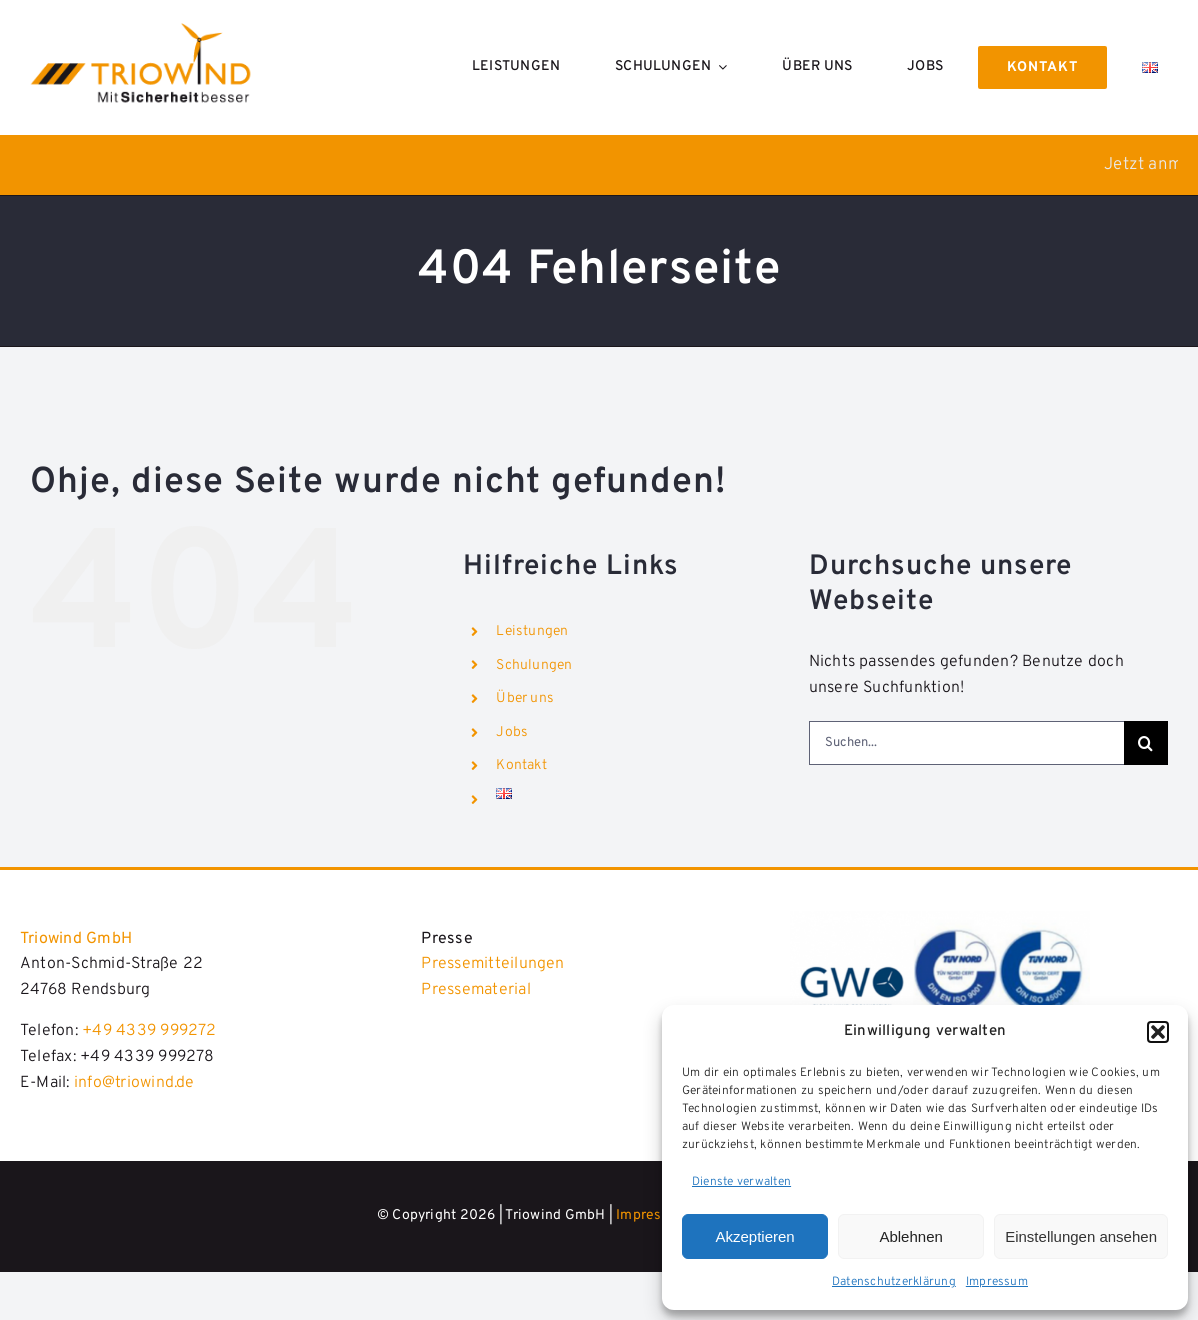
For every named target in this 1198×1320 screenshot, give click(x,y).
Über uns (525, 698)
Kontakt (521, 765)
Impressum (997, 1282)
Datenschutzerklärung (894, 1282)
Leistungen (532, 631)
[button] (1158, 1032)
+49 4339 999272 (149, 1031)
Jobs (512, 732)
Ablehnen (910, 1236)
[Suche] (1146, 743)
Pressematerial (475, 990)
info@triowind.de (134, 1083)
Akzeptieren (754, 1236)
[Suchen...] (966, 743)
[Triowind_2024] (940, 919)
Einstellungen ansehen (1081, 1236)
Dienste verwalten (741, 1182)
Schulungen (534, 665)
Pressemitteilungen (492, 964)
